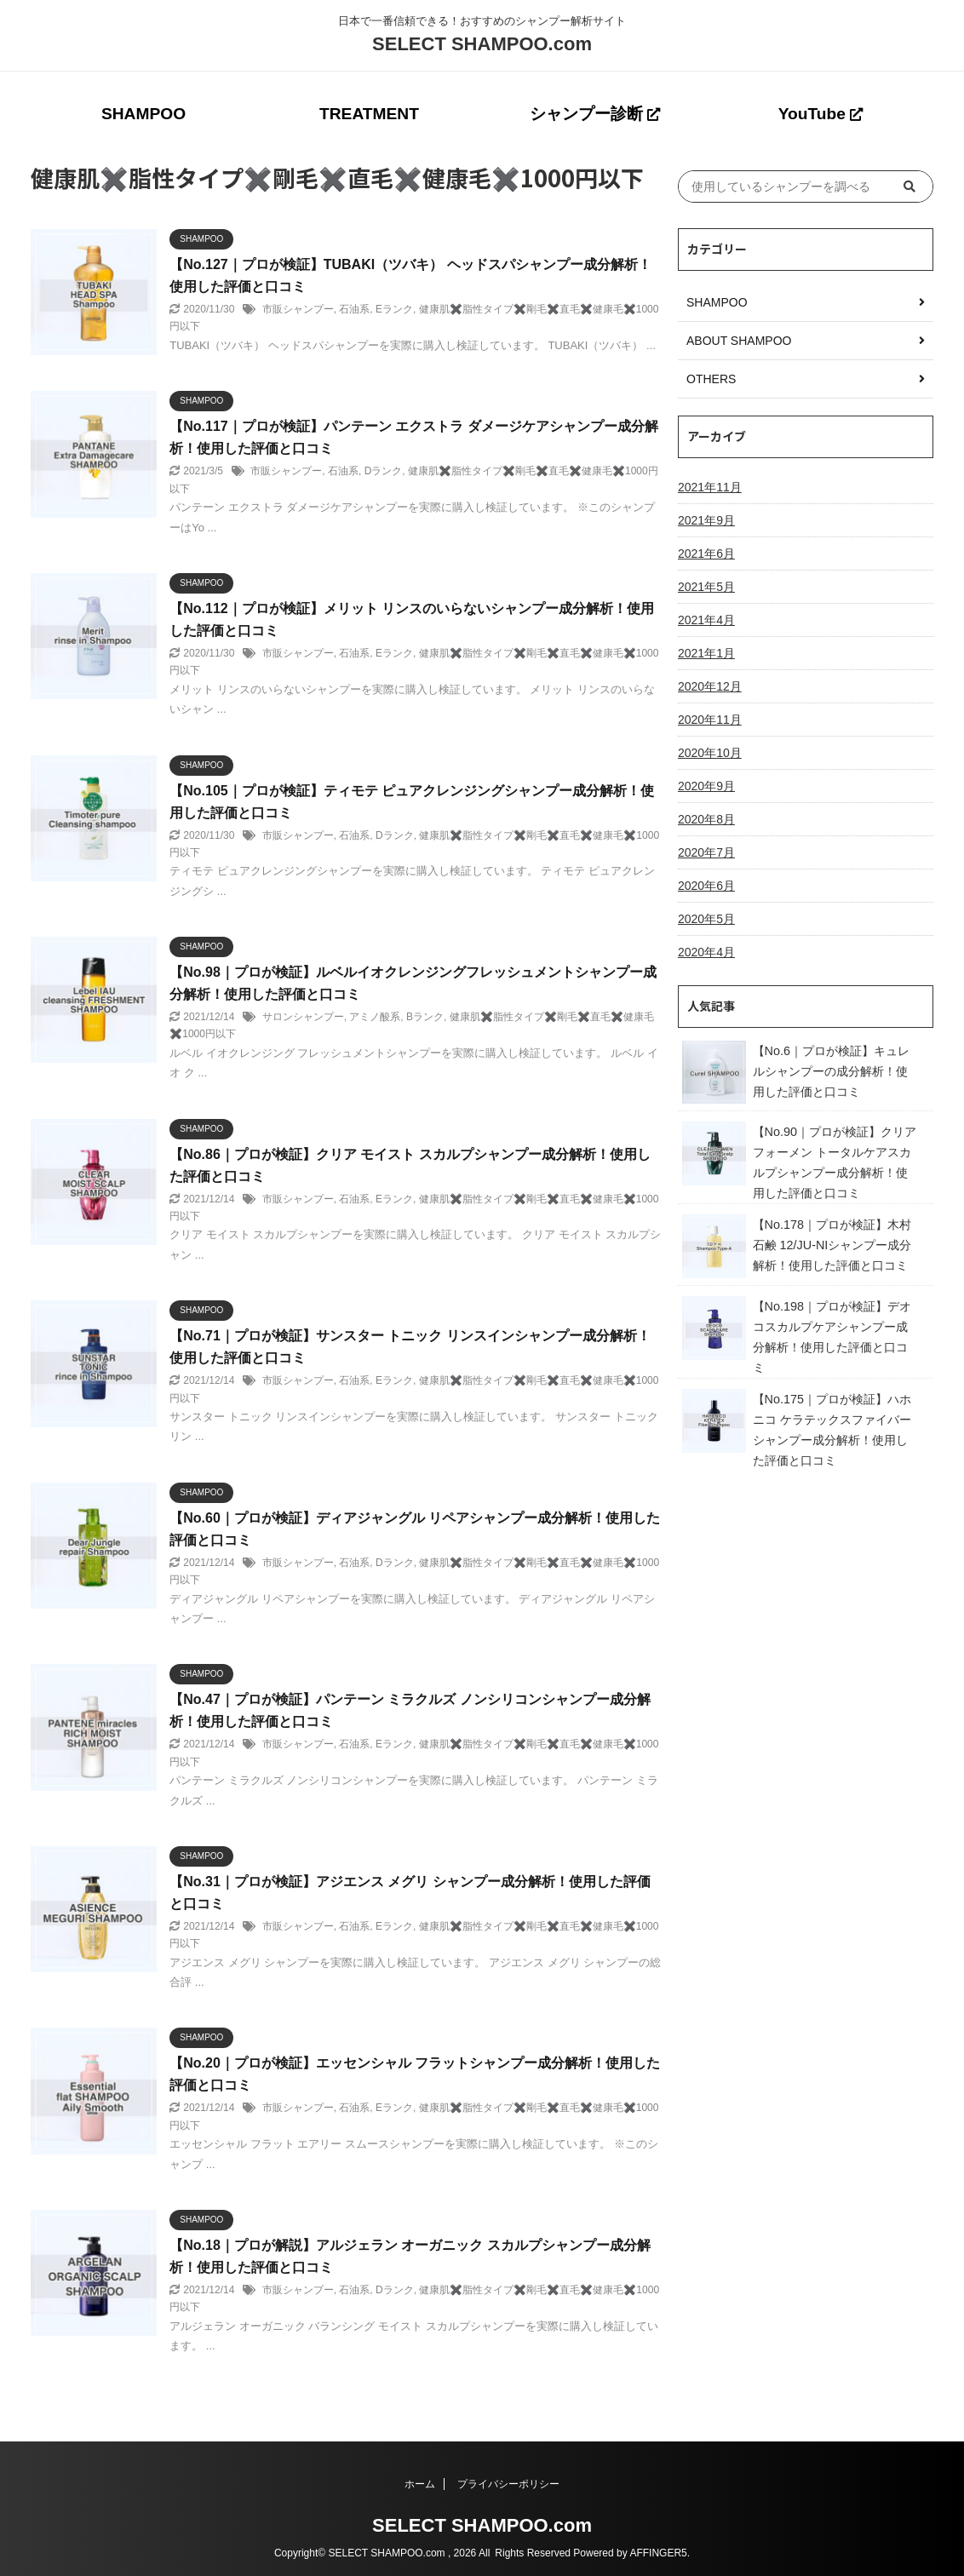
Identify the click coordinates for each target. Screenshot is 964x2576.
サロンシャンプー (303, 1017)
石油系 (354, 309)
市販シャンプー (298, 309)
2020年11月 (710, 719)
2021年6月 (706, 553)
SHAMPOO (143, 114)
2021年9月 (706, 520)
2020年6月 (706, 885)
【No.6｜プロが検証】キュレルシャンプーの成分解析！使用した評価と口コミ (831, 1071)
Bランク (425, 1017)
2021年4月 (706, 620)
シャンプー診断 (595, 114)
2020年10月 (710, 753)
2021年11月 (710, 487)
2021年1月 (706, 653)
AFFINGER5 (657, 2553)
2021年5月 (706, 587)
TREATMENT (369, 114)
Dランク (383, 471)
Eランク (394, 309)
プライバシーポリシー (508, 2484)
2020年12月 (710, 686)
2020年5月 (706, 919)
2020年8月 (706, 819)
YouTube (821, 114)
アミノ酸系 (374, 1017)
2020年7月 (706, 852)
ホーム (420, 2484)
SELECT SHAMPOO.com (482, 44)
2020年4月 (706, 952)
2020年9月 (706, 786)
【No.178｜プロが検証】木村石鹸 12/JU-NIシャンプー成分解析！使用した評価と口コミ (832, 1245)
